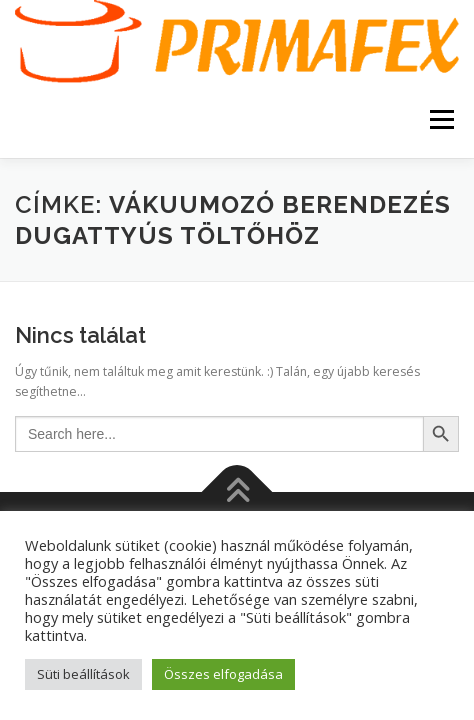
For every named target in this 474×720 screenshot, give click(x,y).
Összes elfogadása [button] (223, 674)
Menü (440, 120)
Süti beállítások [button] (83, 674)
